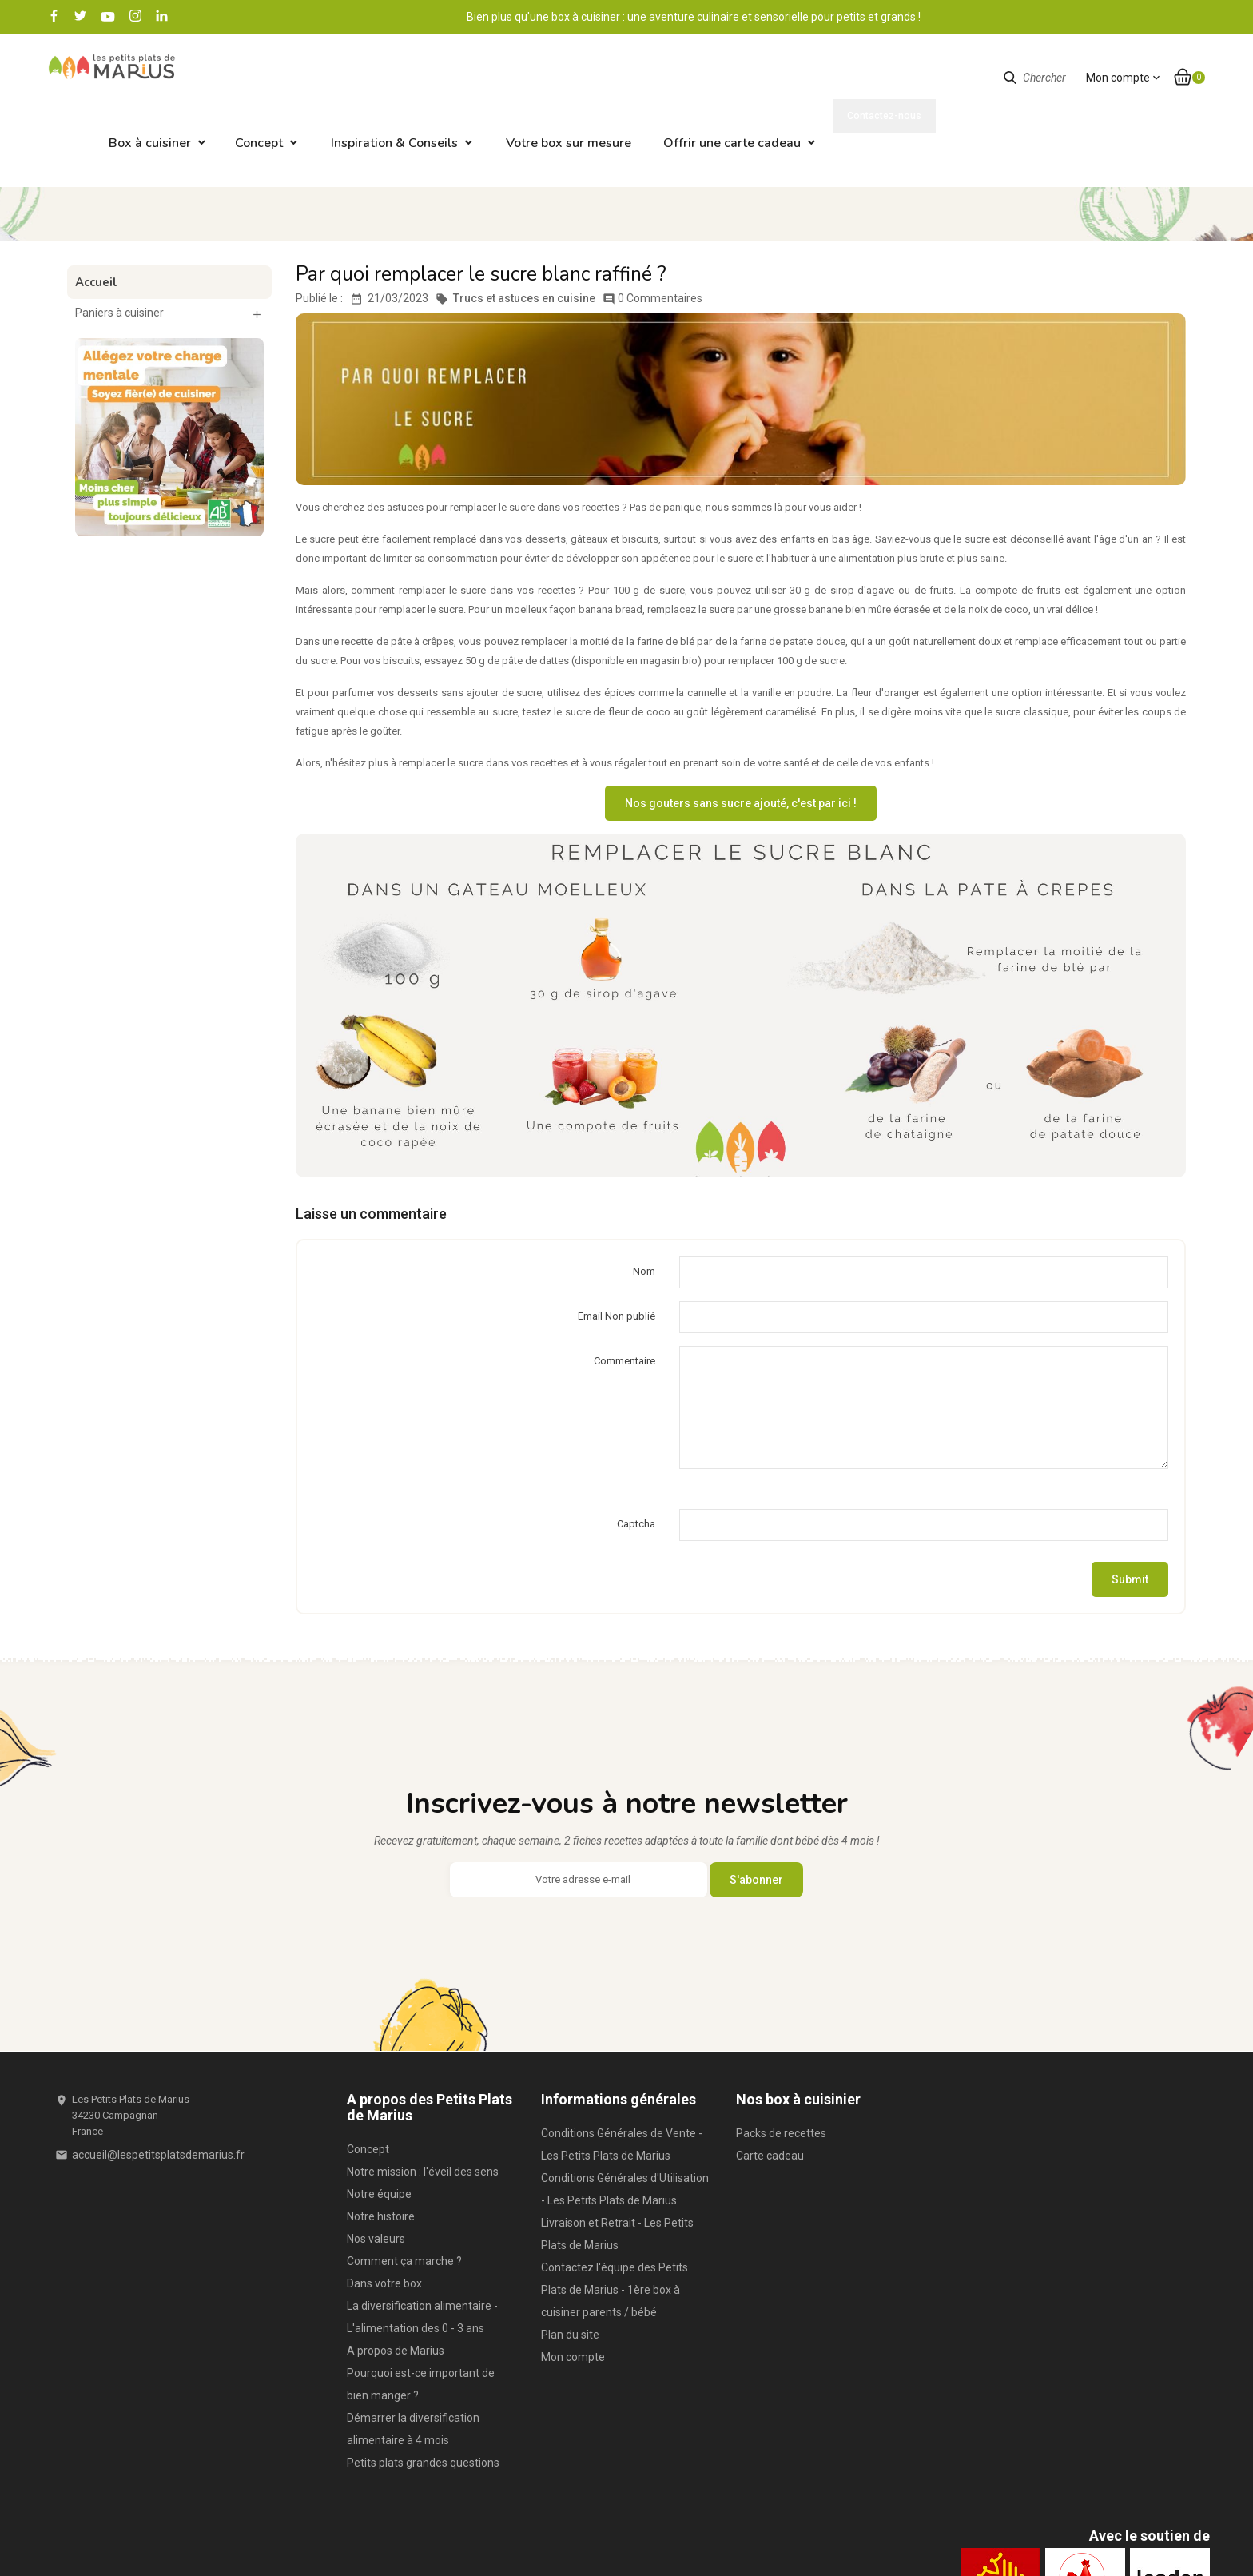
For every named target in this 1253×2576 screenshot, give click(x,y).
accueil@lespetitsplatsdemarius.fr (158, 2089)
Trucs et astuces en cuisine (515, 232)
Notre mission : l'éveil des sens (423, 2106)
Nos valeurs (376, 2173)
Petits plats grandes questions (423, 2397)
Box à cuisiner (265, 77)
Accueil (96, 217)
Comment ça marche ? (404, 2195)
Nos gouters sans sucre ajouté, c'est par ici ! (741, 737)
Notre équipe (379, 2128)
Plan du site (570, 2269)
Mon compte (573, 2291)
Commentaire (624, 1295)
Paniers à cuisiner (119, 247)
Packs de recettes (781, 2067)
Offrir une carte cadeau (847, 77)
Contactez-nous (1152, 16)
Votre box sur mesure (683, 77)
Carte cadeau (770, 2090)
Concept (374, 77)
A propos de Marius (395, 2285)
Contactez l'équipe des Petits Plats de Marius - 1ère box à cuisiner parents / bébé (614, 2224)
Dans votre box (384, 2218)
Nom (644, 1206)
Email (616, 1250)
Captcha (636, 1458)
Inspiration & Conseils (509, 77)
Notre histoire (381, 2150)
